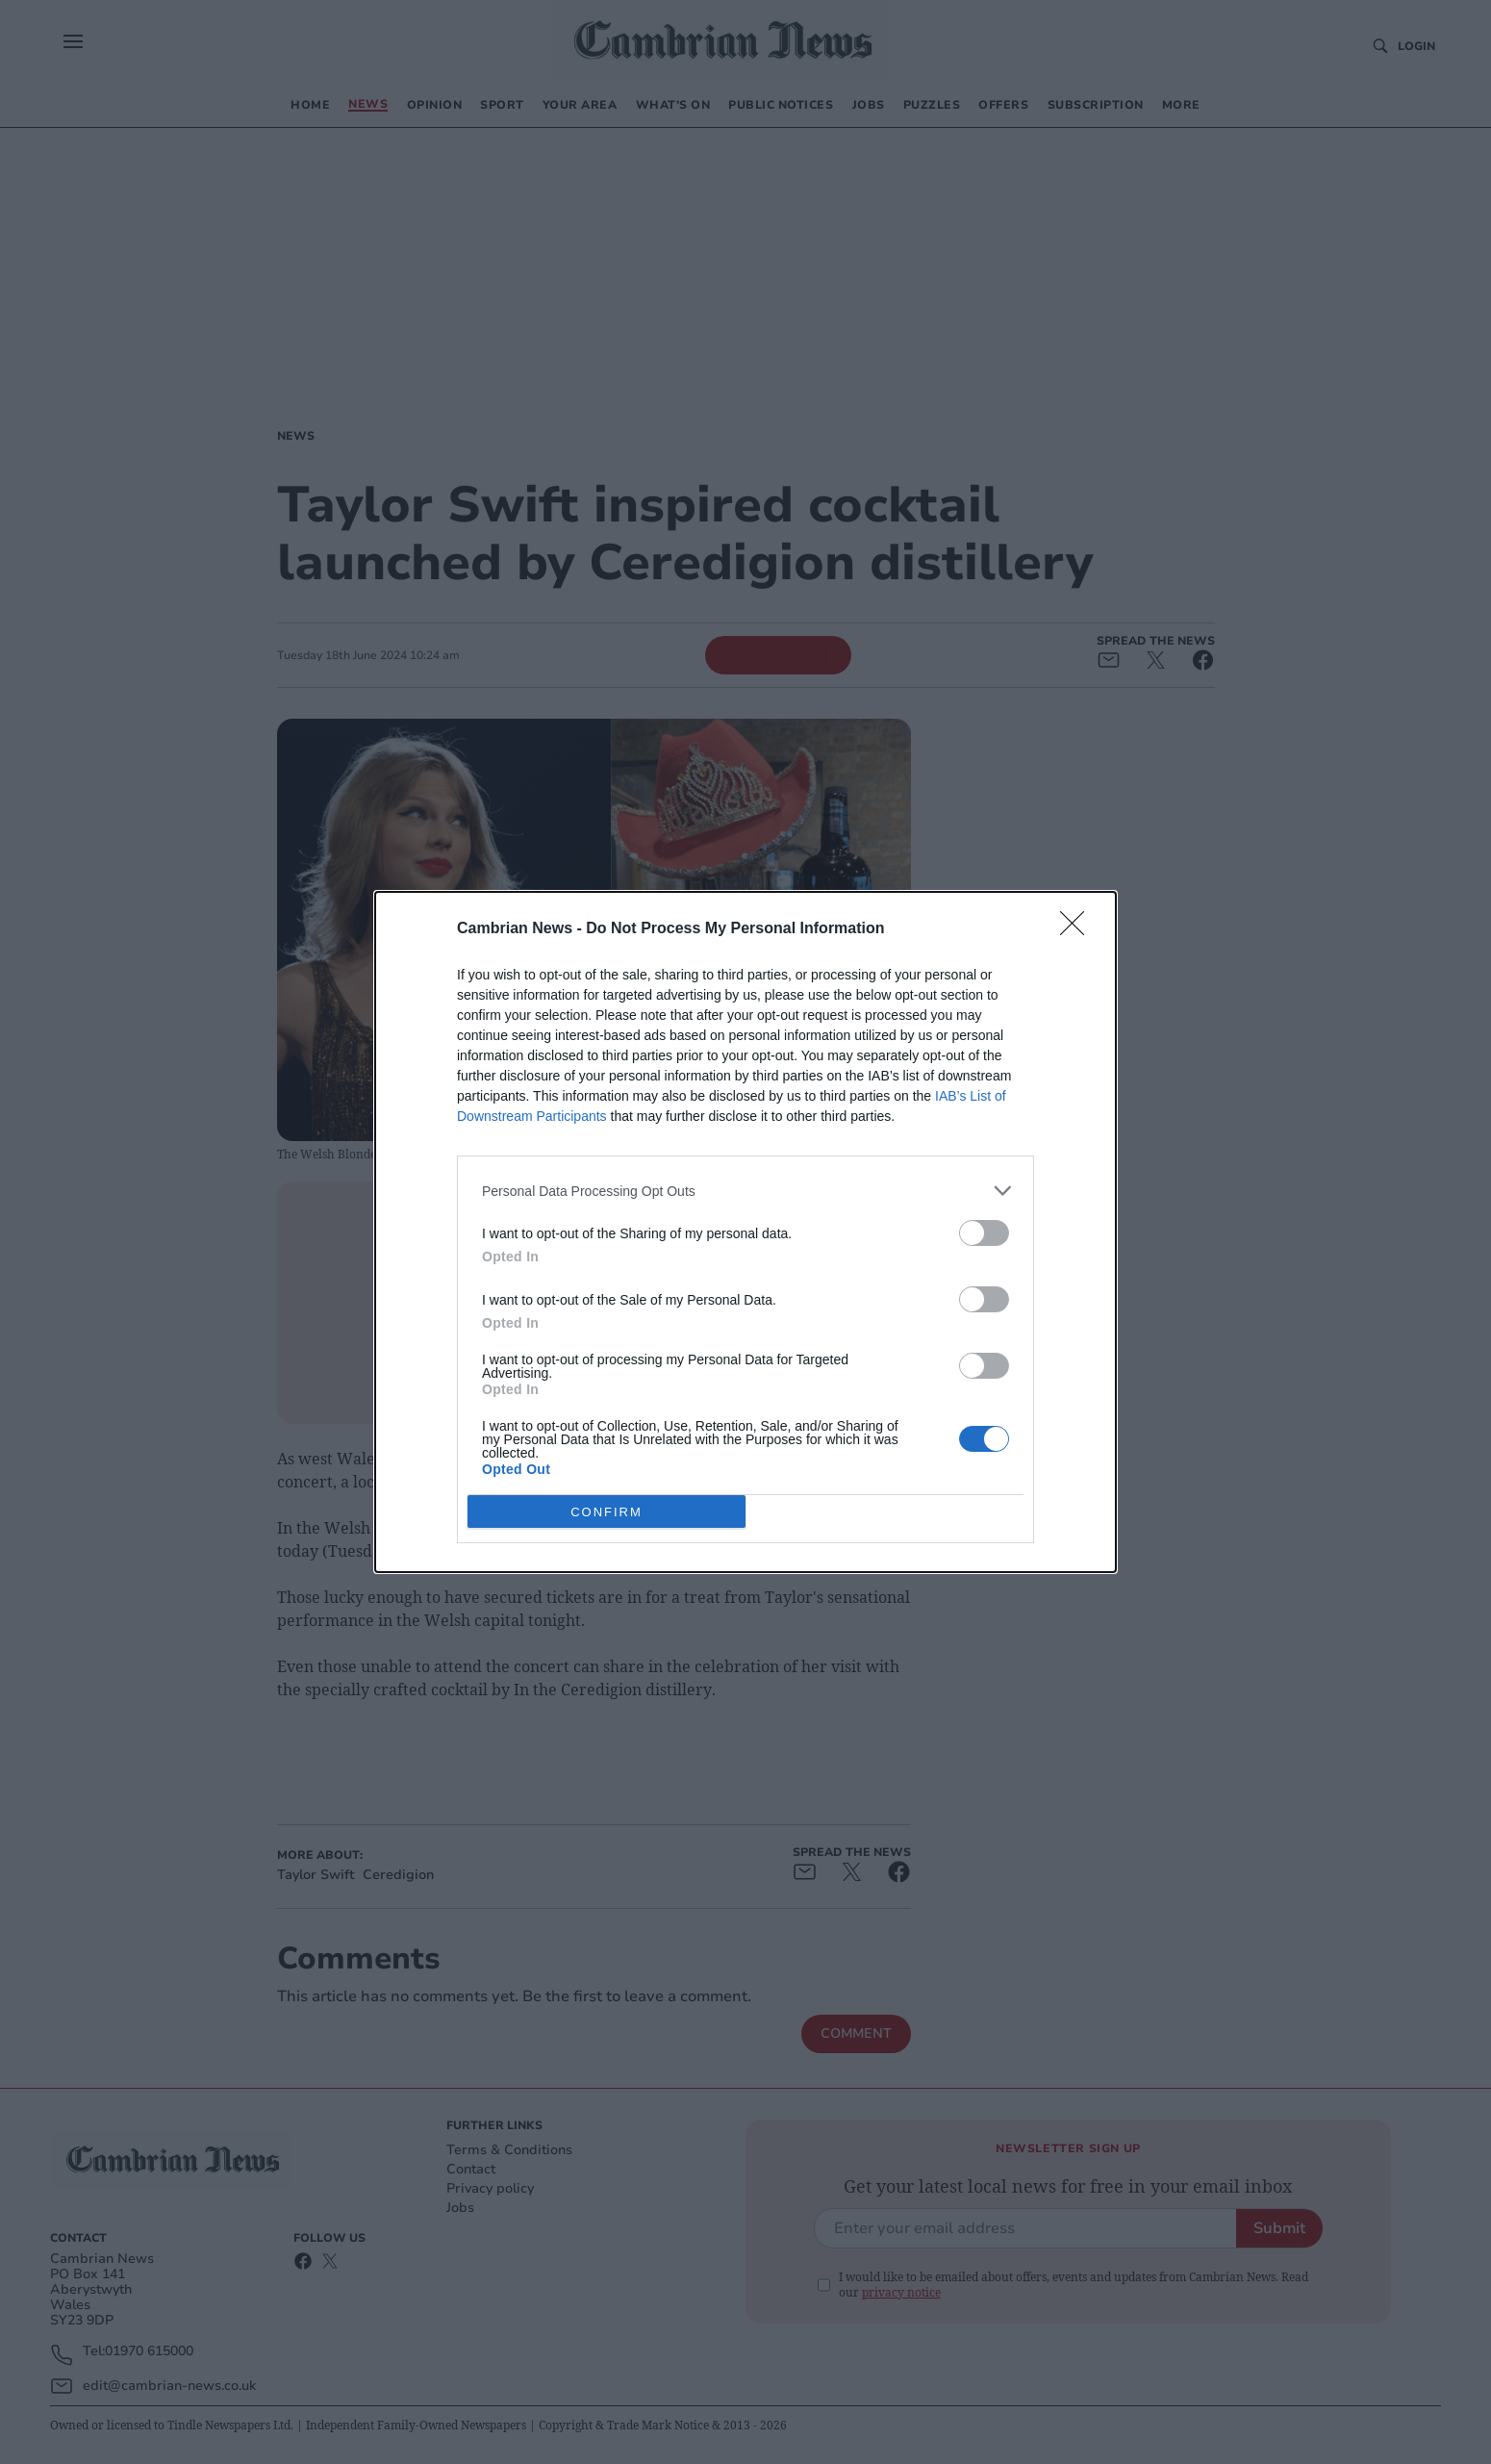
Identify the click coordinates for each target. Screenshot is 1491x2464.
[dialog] (745, 1232)
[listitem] (745, 1191)
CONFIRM (606, 1511)
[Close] (1078, 929)
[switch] (984, 1233)
